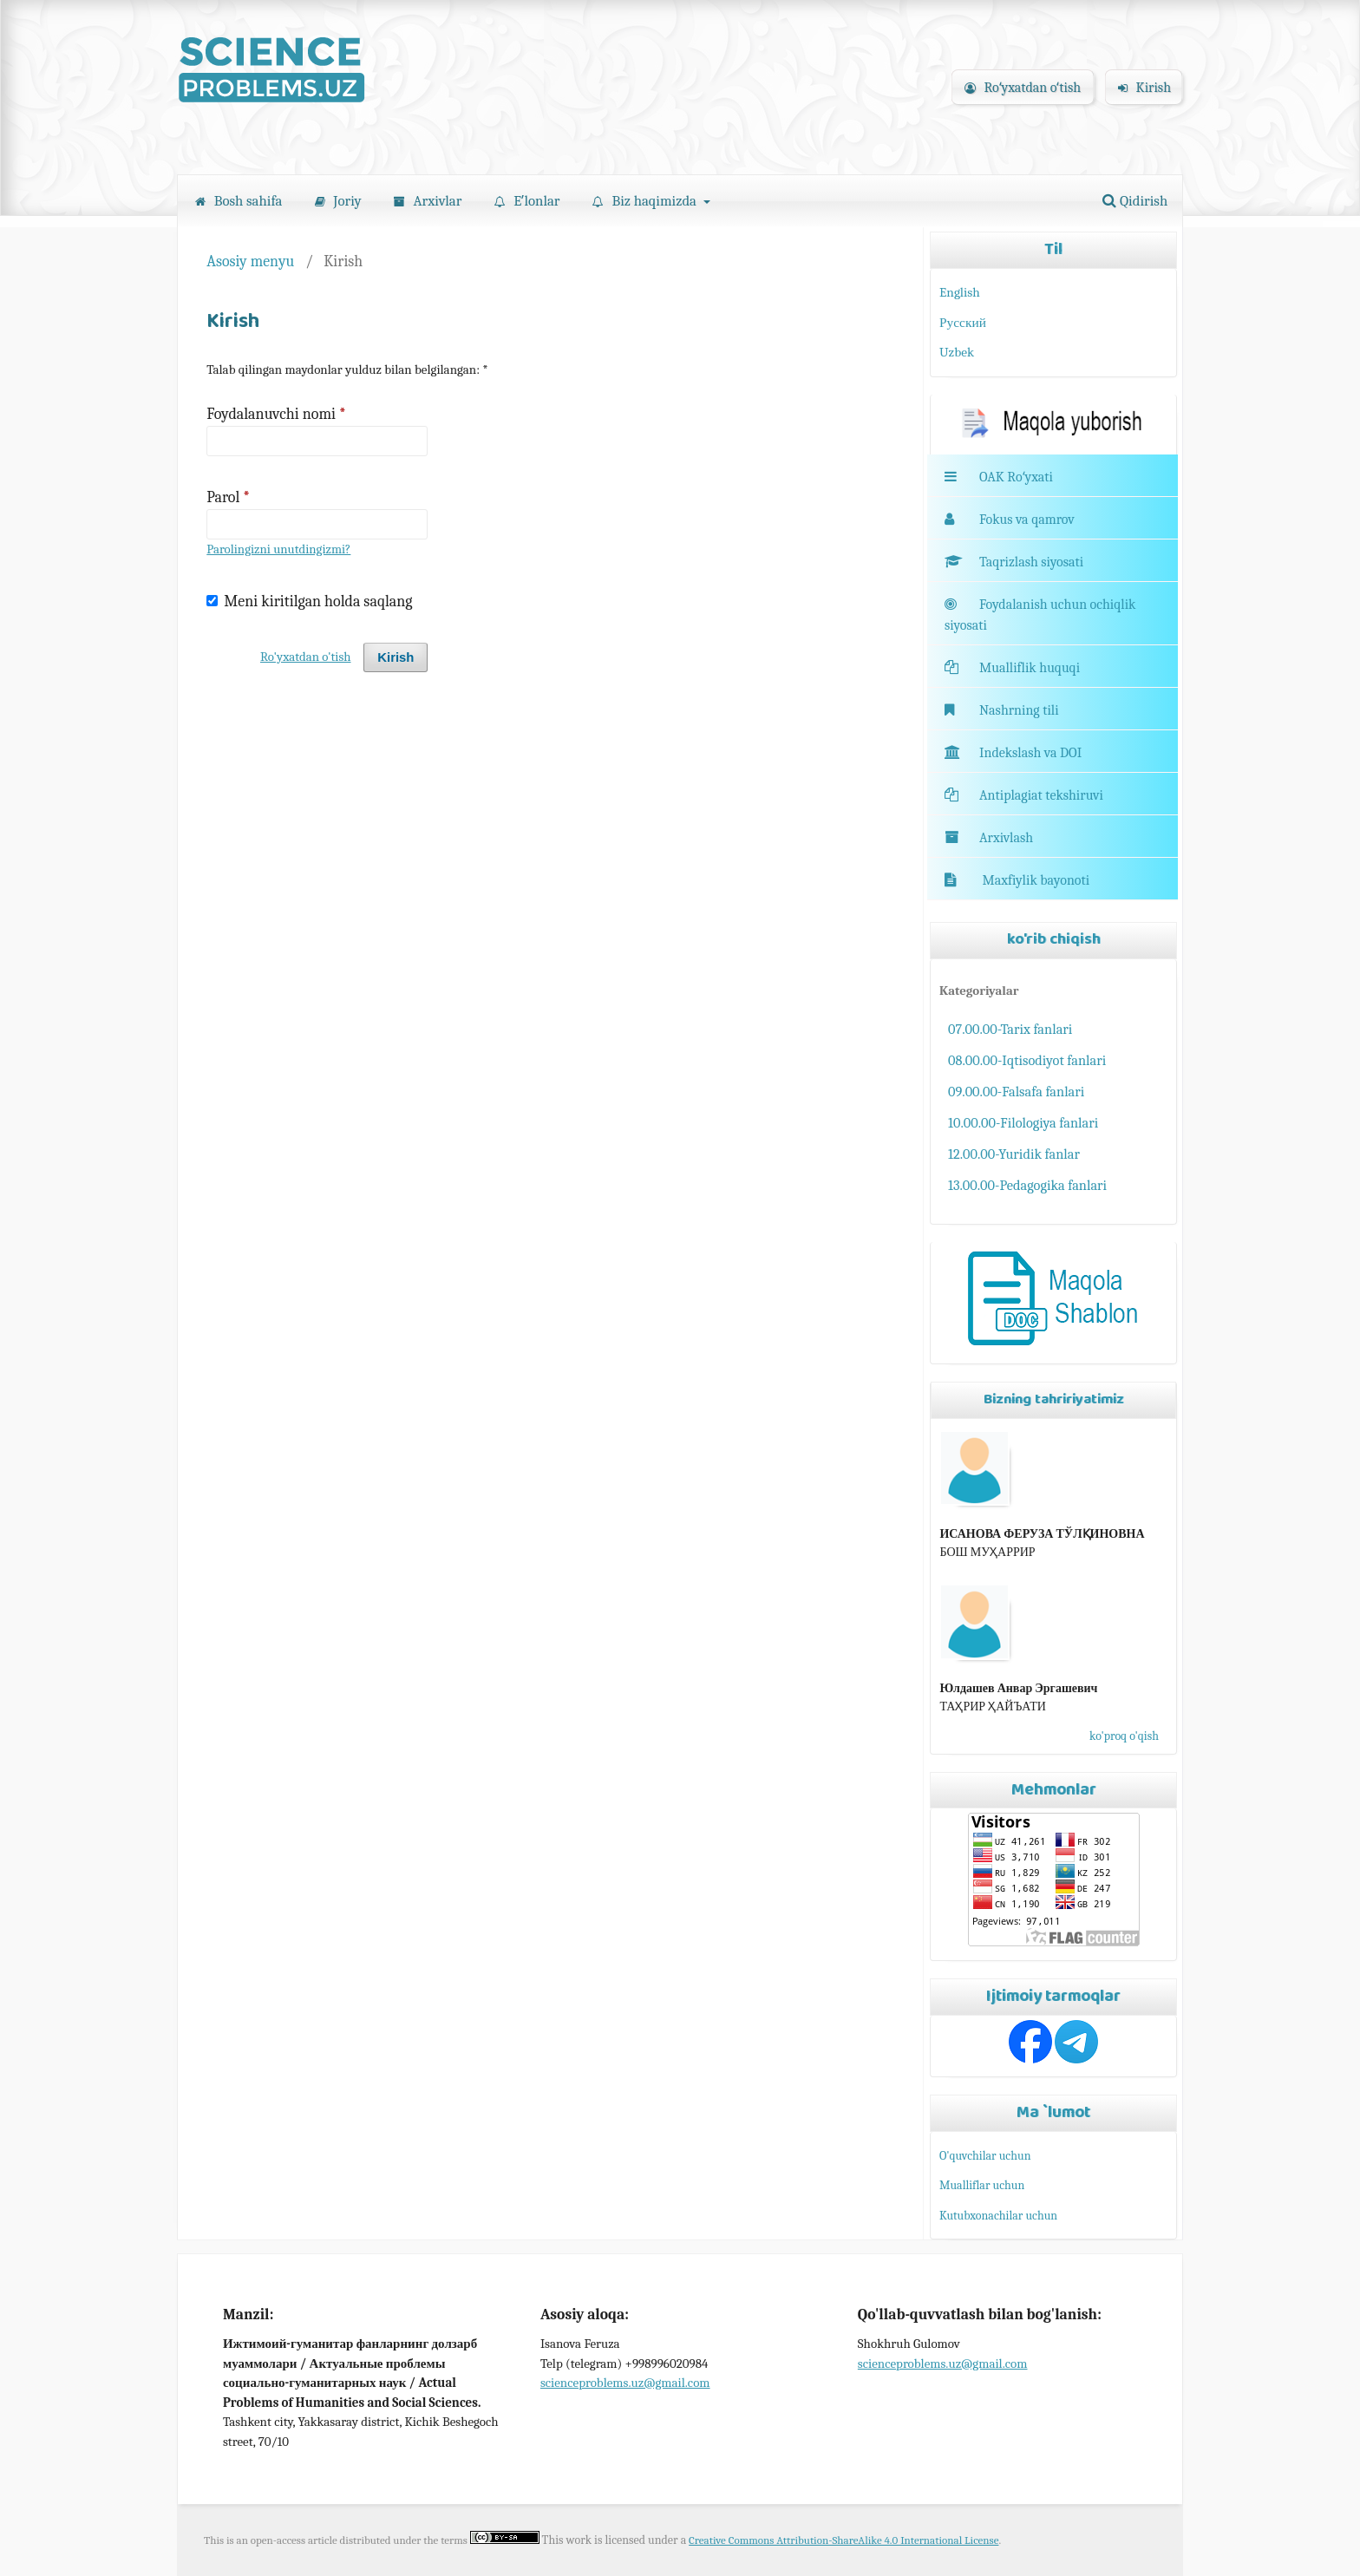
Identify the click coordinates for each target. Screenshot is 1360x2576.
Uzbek (956, 352)
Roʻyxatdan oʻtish (1022, 87)
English (959, 292)
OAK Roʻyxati (1016, 477)
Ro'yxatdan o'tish (305, 657)
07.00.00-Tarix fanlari (1010, 1029)
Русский (962, 322)
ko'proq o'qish (1124, 1736)
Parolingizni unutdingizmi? (278, 549)
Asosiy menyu (250, 261)
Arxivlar (428, 201)
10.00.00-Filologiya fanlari (1023, 1123)
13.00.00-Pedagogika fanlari (1027, 1185)
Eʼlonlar (527, 201)
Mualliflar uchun (981, 2185)
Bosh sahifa (238, 201)
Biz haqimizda (646, 201)
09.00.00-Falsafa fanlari (1016, 1091)
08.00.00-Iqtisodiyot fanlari (1027, 1060)
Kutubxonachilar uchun (998, 2215)
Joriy (338, 201)
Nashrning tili (1002, 710)
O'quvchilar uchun (984, 2155)
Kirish (1144, 87)
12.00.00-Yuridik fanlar (1014, 1154)
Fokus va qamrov (1027, 519)
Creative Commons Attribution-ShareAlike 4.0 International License (843, 2540)
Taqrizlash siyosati (1014, 562)
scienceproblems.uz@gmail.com (625, 2382)
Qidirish (1134, 201)
